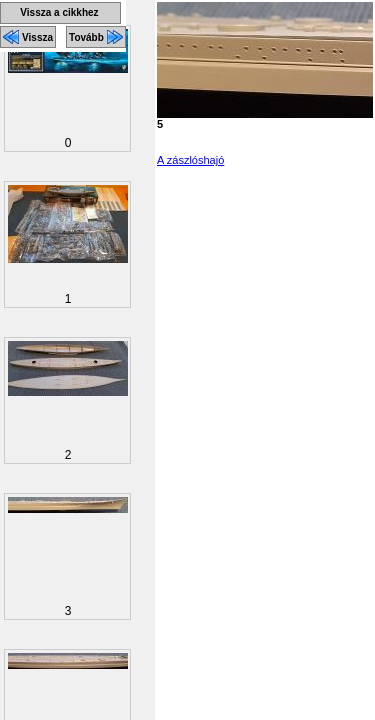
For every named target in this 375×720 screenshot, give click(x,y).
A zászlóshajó (190, 160)
